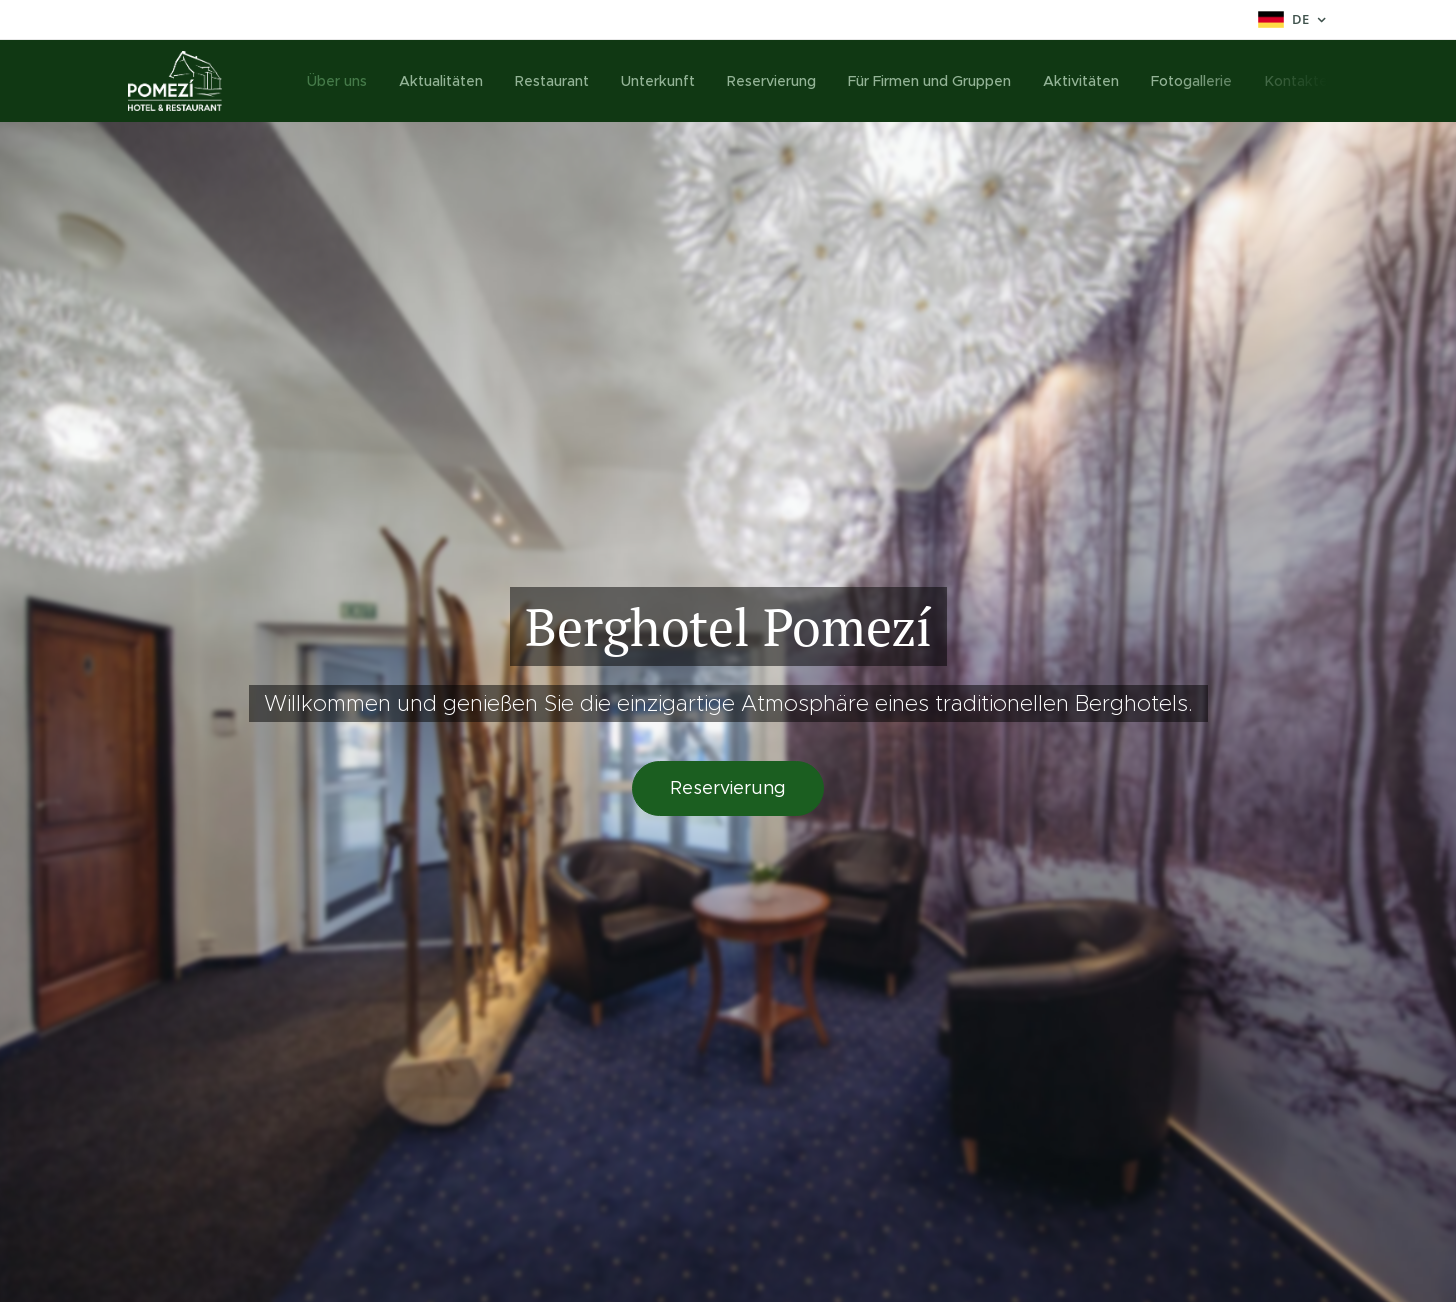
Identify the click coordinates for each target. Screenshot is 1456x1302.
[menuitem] (346, 81)
